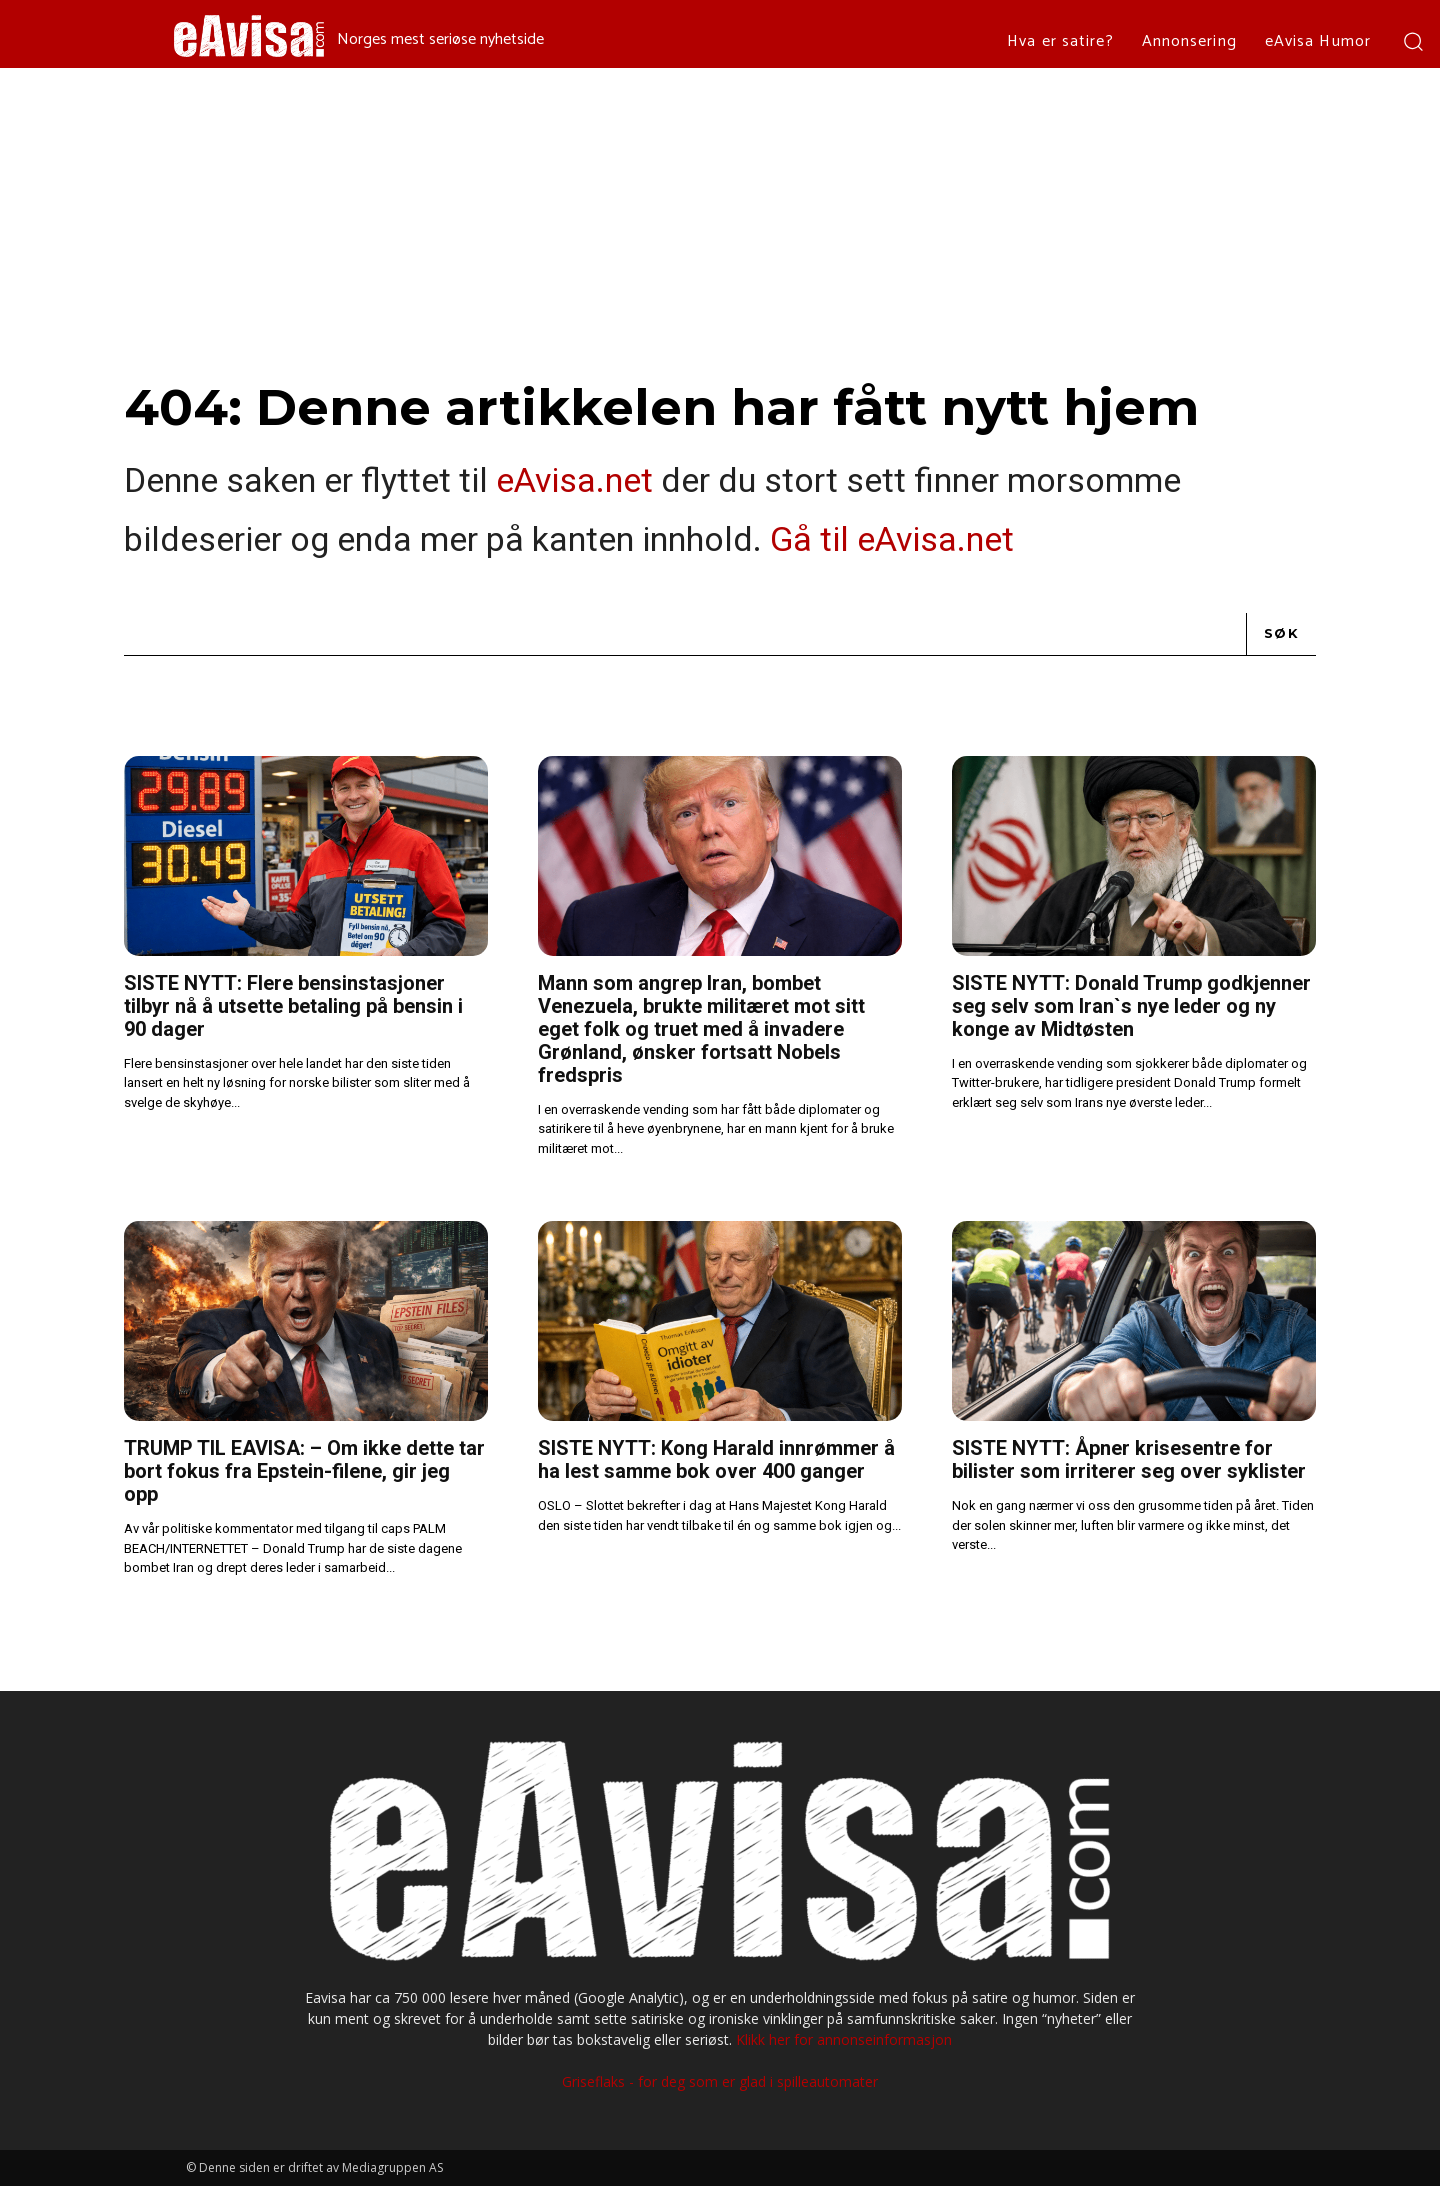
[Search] (1281, 634)
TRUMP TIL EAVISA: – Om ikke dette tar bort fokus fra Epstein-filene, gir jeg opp (304, 1471)
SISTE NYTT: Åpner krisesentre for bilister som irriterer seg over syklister (1129, 1459)
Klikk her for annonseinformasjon (844, 2039)
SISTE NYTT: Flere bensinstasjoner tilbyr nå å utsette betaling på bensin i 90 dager (293, 1006)
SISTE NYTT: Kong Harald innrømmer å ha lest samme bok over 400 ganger (716, 1459)
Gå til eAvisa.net (892, 539)
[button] (1412, 40)
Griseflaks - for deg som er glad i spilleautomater (720, 2081)
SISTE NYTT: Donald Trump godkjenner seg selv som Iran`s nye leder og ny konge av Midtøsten (1131, 1006)
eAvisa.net (574, 480)
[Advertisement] (720, 218)
